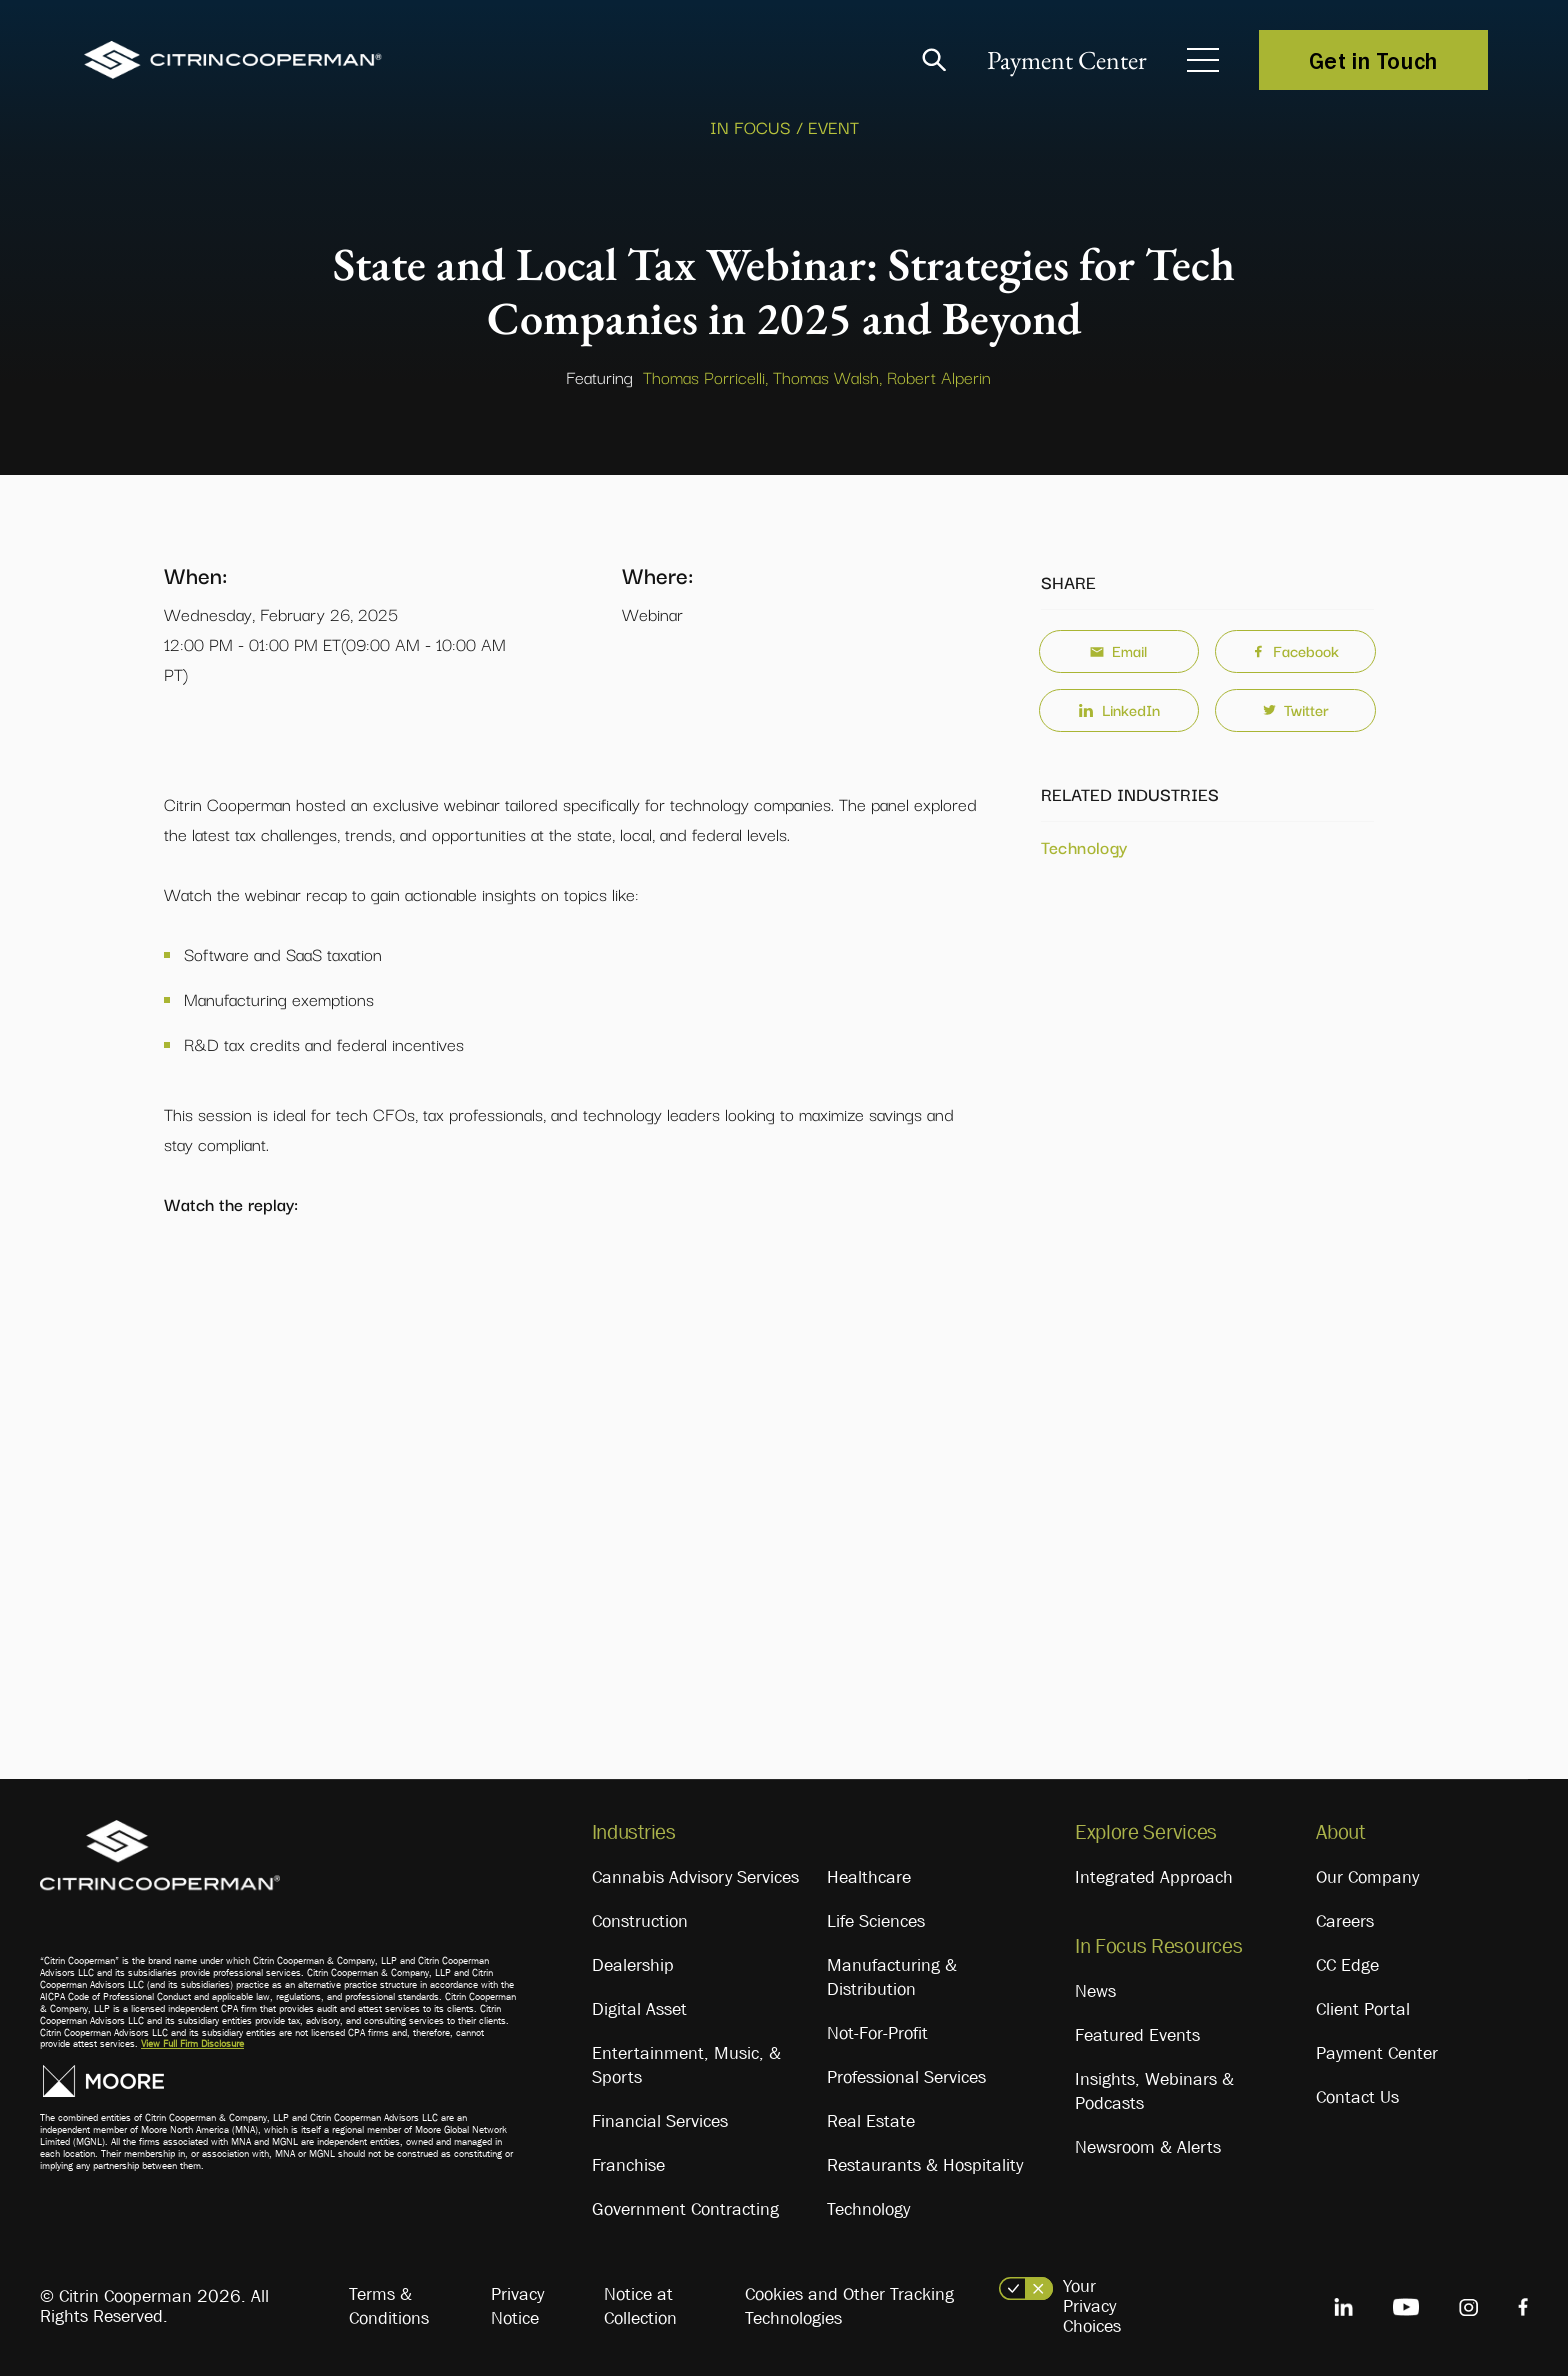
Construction (640, 1921)
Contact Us (1357, 2097)
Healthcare (869, 1877)
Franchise (628, 2165)
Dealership (633, 1965)
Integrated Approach (1154, 1877)
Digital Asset (639, 2009)
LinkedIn (1119, 709)
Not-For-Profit (877, 2033)
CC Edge (1347, 1965)
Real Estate (871, 2121)
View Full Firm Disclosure (192, 2043)
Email (1118, 650)
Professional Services (906, 2077)
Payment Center (1067, 60)
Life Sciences (876, 1921)
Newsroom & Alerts (1148, 2147)
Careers (1345, 1921)
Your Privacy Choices (1092, 2306)
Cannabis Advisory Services (695, 1877)
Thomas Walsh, (827, 376)
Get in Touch (1373, 60)
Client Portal (1363, 2009)
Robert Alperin (939, 376)
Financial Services (660, 2121)
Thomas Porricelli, (705, 376)
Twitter (1296, 709)
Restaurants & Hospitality (925, 2165)
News (1095, 1991)
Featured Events (1137, 2035)
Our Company (1367, 1877)
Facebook (1295, 650)
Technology (1084, 846)
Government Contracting (685, 2209)
